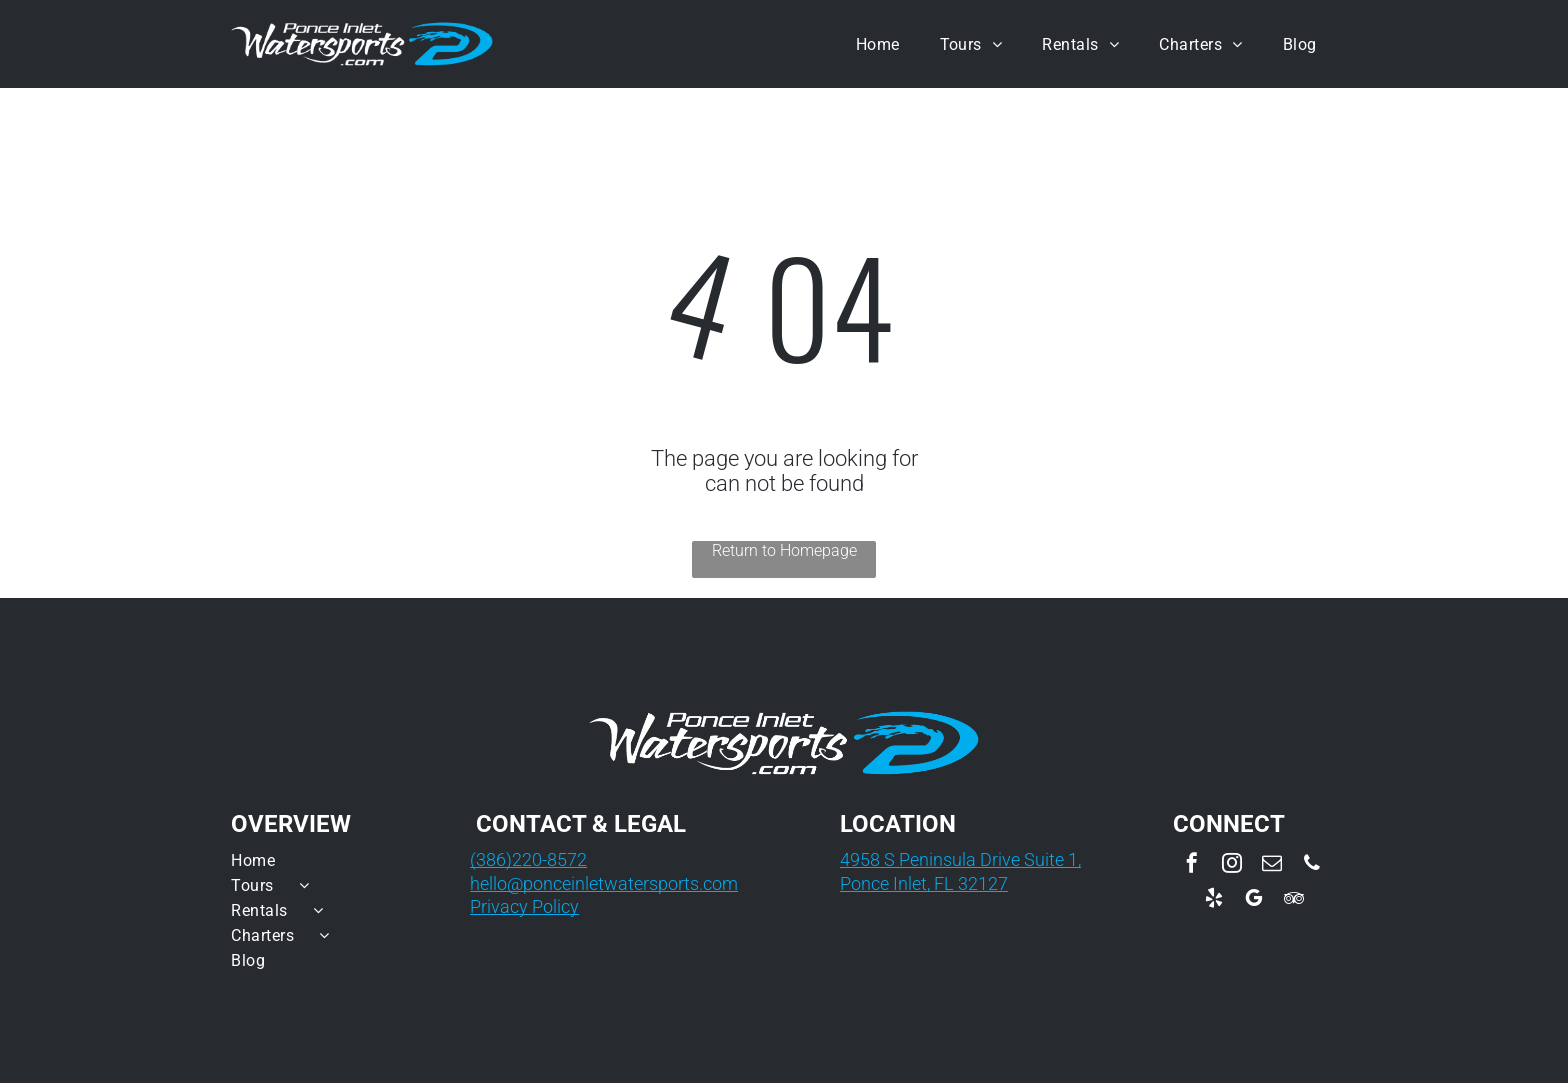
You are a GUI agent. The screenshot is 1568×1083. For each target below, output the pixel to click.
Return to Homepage (784, 550)
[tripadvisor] (1294, 900)
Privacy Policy (524, 906)
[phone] (1312, 865)
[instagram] (1232, 865)
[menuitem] (878, 43)
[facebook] (1192, 865)
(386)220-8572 (528, 859)
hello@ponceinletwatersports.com (604, 883)
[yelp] (1214, 900)
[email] (1272, 865)
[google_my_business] (1254, 900)
